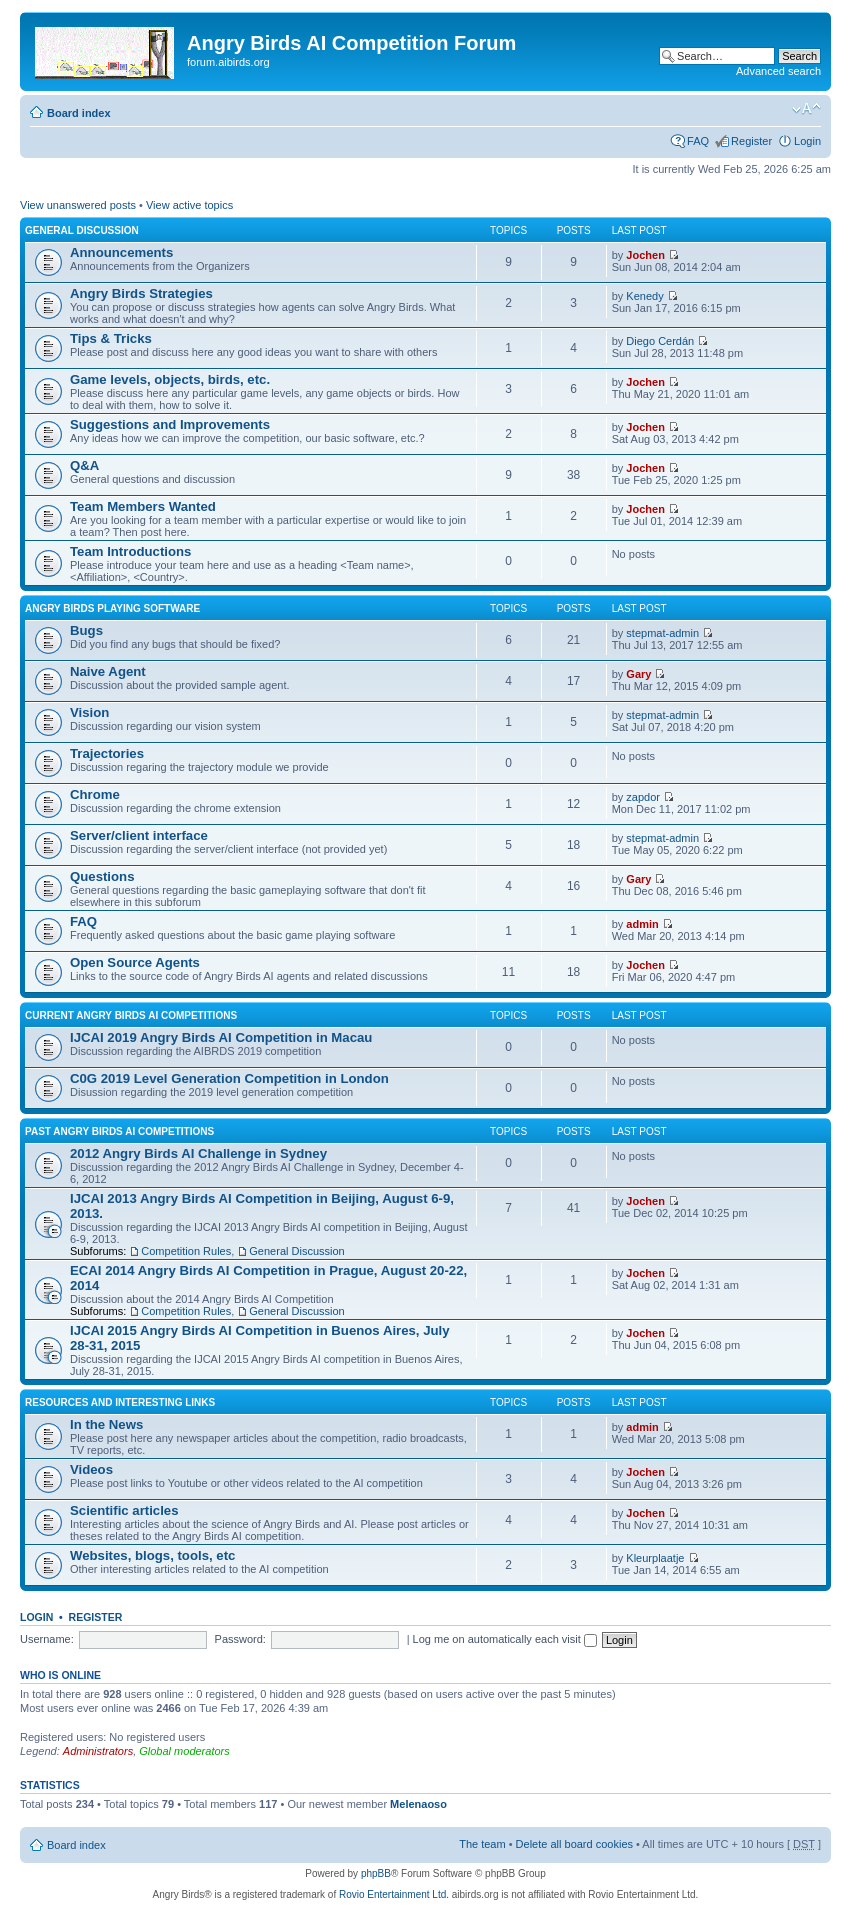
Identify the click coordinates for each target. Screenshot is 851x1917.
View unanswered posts (78, 205)
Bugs (86, 630)
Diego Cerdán (660, 341)
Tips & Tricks (111, 338)
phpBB (376, 1873)
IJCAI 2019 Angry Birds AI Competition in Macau (221, 1037)
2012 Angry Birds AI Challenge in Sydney (198, 1153)
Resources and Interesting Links (120, 1402)
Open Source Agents (135, 962)
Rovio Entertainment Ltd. (394, 1894)
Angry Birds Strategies (141, 293)
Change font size (806, 109)
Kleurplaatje (655, 1558)
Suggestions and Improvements (170, 424)
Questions (102, 876)
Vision (89, 712)
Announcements (121, 252)
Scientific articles (124, 1510)
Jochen (645, 255)
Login (807, 141)
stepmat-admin (662, 633)
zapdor (643, 797)
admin (642, 924)
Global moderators (184, 1751)
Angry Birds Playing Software (112, 608)
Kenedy (644, 296)
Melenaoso (418, 1804)
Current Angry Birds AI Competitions (131, 1015)
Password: (240, 1639)
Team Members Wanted (143, 506)
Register (751, 141)
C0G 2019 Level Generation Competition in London (229, 1078)
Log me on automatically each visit (505, 1639)
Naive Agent (108, 671)
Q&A (84, 465)
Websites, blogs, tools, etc (152, 1555)
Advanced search (778, 71)
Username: (47, 1639)
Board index (79, 113)
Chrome (95, 794)
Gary (638, 674)
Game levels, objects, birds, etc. (170, 379)
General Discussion (82, 230)
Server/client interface (139, 835)
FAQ (698, 141)
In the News (106, 1424)
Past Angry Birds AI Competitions (119, 1131)
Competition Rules (186, 1251)
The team (482, 1844)
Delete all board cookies (574, 1844)
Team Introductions (130, 551)
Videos (91, 1469)
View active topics (189, 205)
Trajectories (107, 753)
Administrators (98, 1751)
